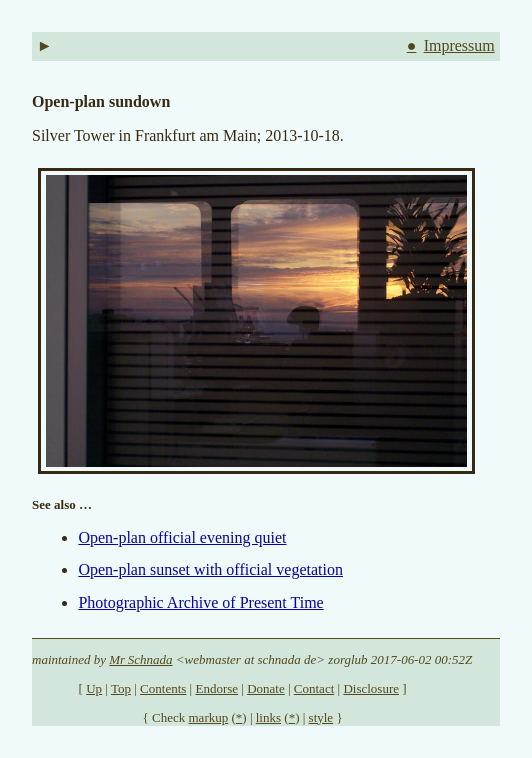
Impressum (459, 45)
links (268, 717)
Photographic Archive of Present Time (200, 602)
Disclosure (371, 688)
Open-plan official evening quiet (182, 537)
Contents (163, 688)
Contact (314, 688)
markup (209, 717)
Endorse (216, 688)
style (321, 717)
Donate (266, 688)
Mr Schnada (140, 659)
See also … (62, 504)
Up (94, 688)
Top (121, 688)
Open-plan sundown (101, 101)
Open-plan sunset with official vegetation (210, 569)
